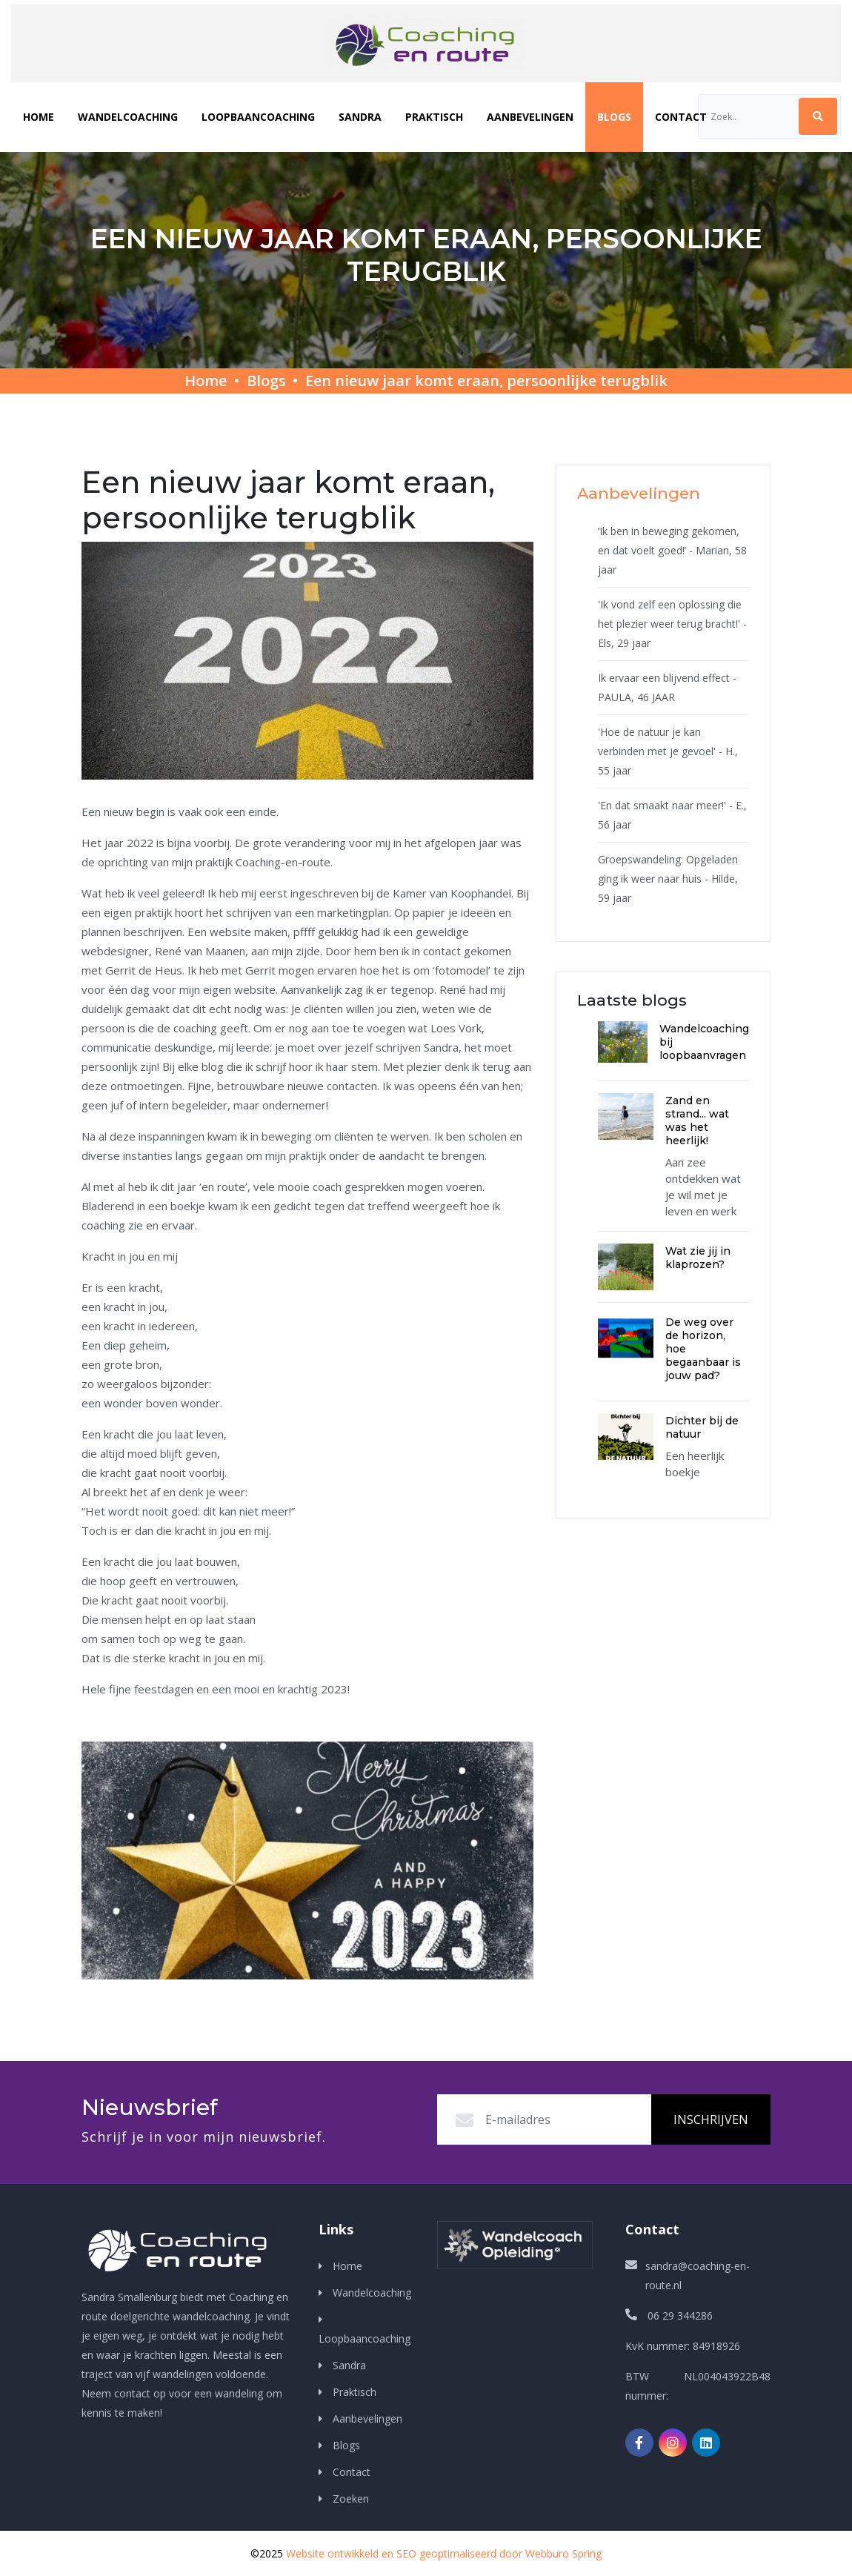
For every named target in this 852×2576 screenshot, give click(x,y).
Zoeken (349, 2499)
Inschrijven (710, 2119)
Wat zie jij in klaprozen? (697, 1257)
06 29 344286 (680, 2315)
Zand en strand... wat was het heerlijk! (697, 1120)
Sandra (360, 117)
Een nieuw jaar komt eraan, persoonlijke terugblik (486, 381)
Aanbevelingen (530, 117)
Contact (681, 117)
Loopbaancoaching (258, 117)
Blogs (614, 117)
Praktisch (434, 117)
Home (38, 117)
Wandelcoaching (128, 117)
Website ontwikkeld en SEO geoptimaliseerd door (444, 2553)
